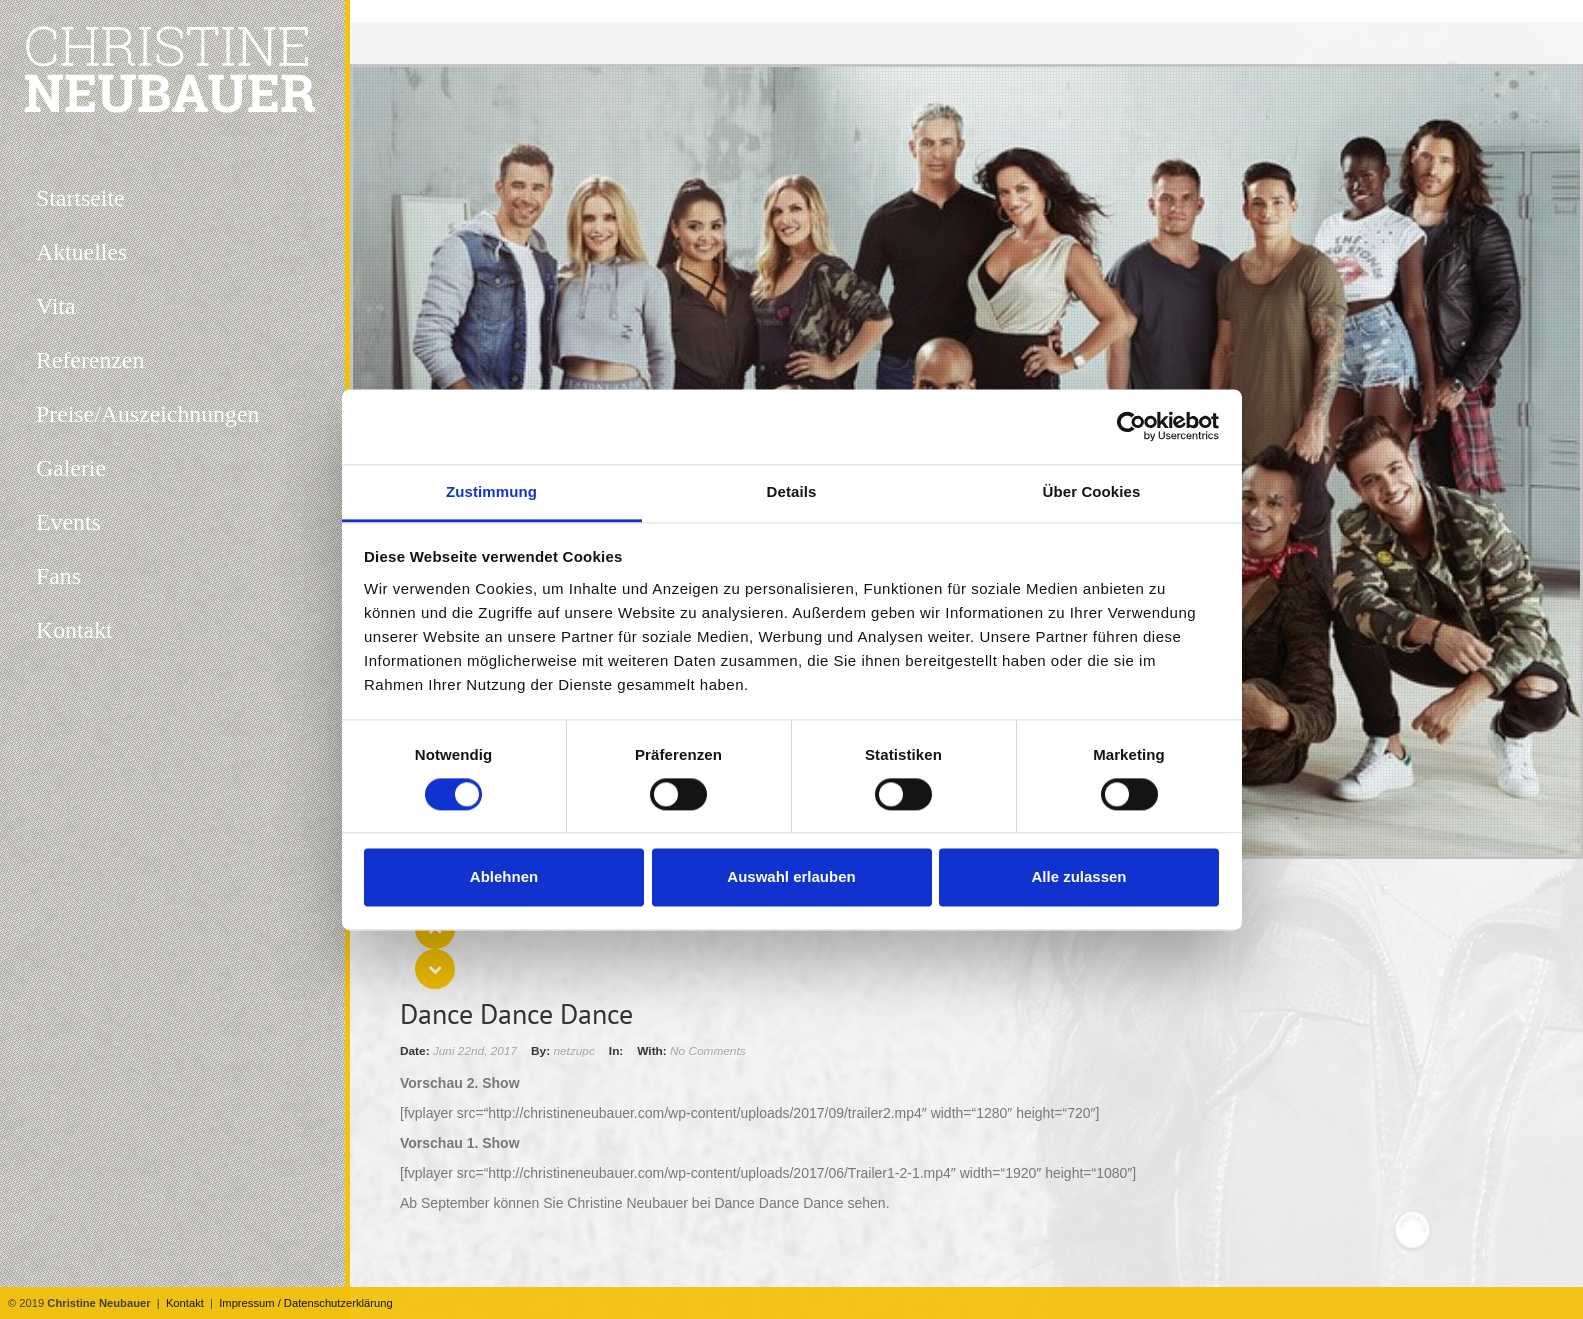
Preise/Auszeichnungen (147, 414)
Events (68, 522)
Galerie (71, 468)
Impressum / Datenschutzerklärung (305, 1303)
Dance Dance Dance (516, 1013)
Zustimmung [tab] (491, 491)
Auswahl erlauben (791, 877)
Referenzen (90, 360)
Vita (56, 306)
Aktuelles (81, 252)
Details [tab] (792, 491)
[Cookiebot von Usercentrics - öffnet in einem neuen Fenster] (1131, 426)
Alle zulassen (1078, 877)
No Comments (708, 1051)
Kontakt (185, 1303)
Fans (58, 576)
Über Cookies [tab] (1092, 491)
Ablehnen (504, 877)
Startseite (80, 198)
